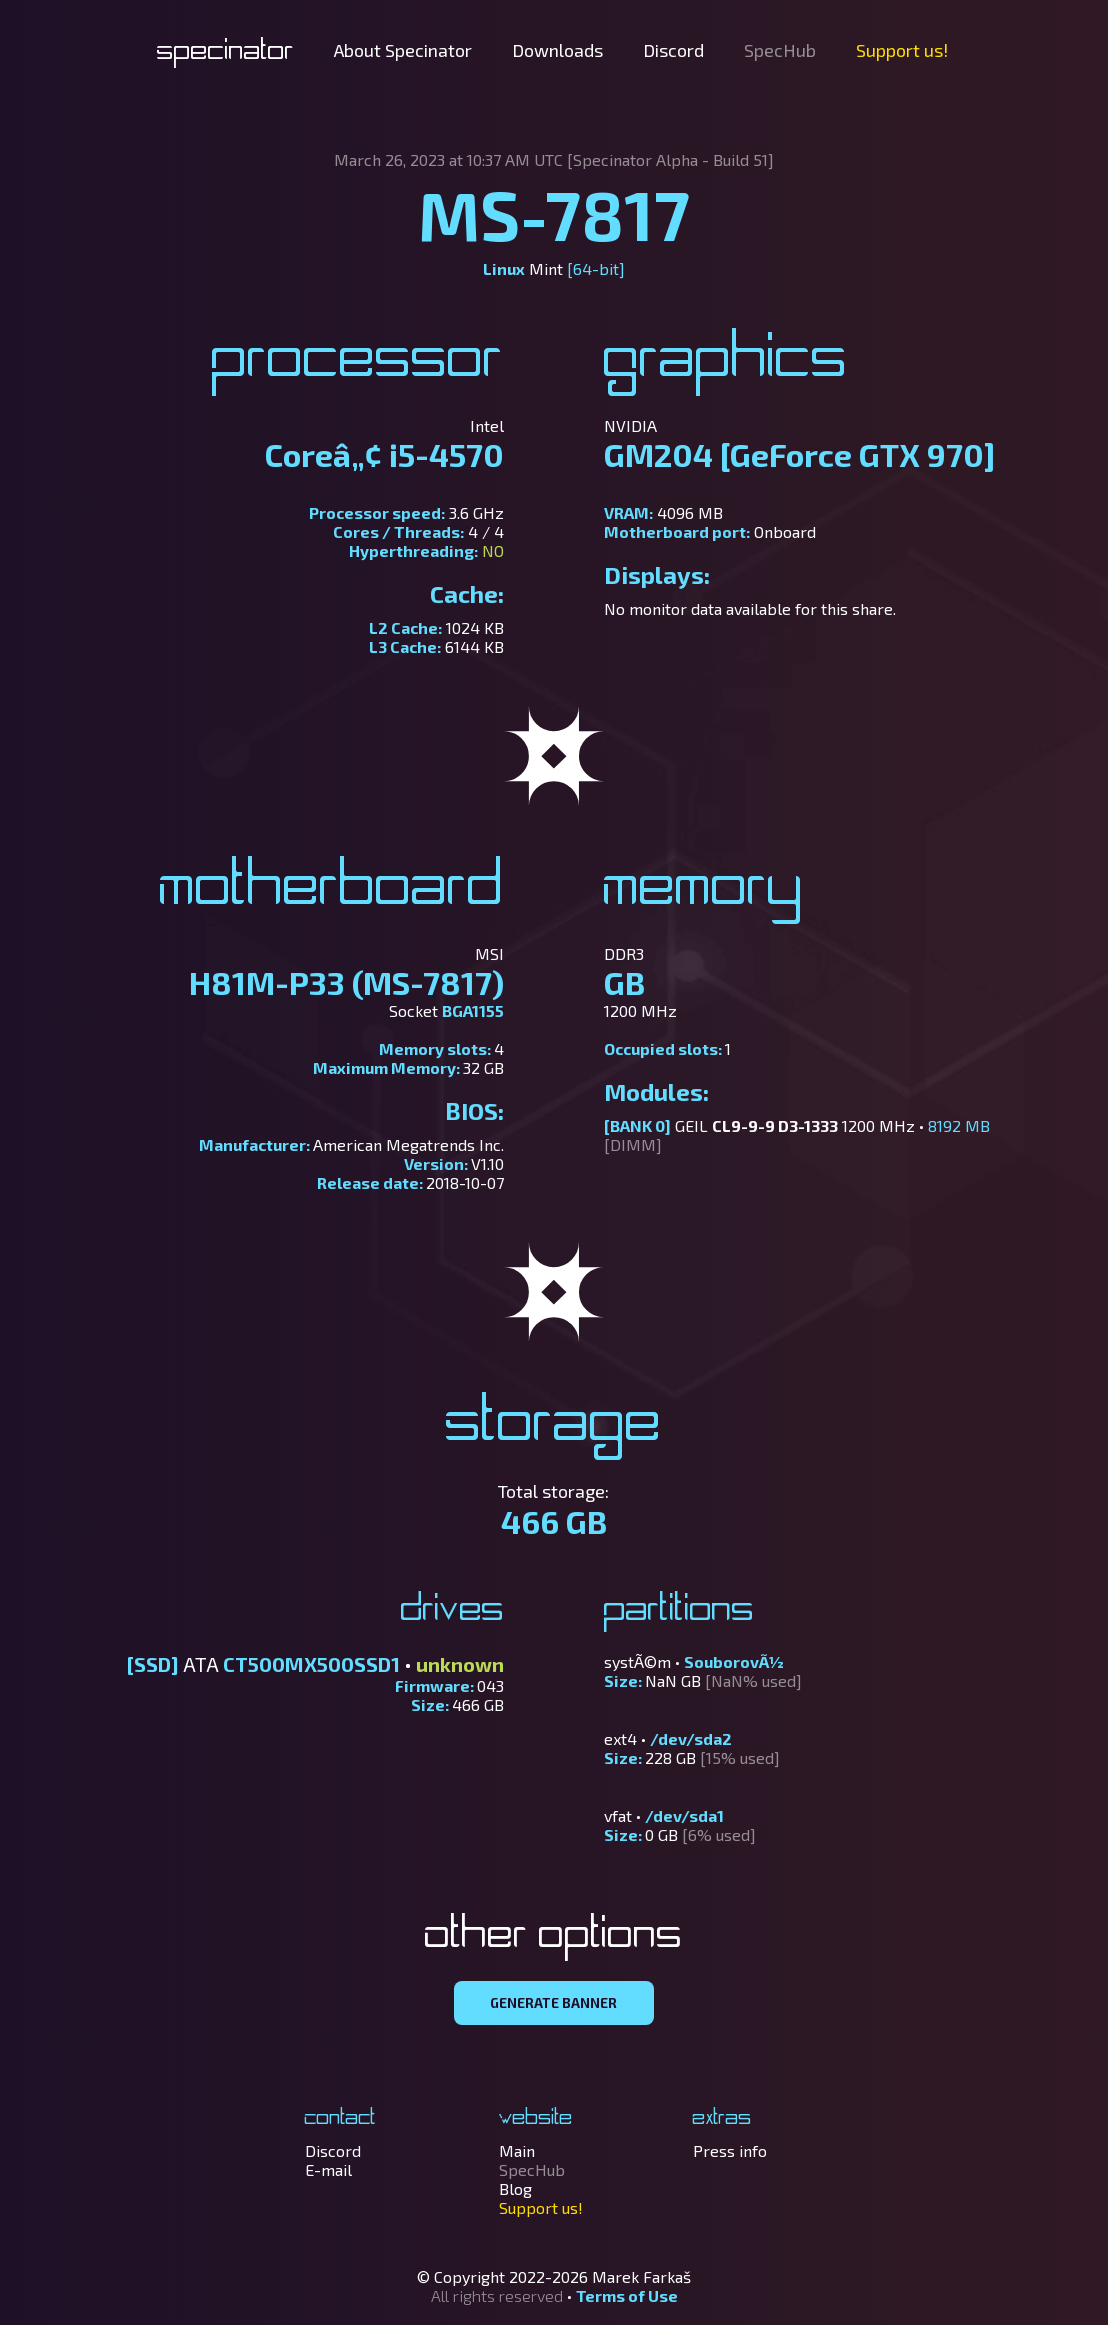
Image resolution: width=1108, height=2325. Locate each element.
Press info (730, 2150)
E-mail (328, 2169)
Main (517, 2150)
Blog (515, 2188)
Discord (673, 50)
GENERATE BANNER (553, 2003)
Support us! (902, 50)
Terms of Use (627, 2295)
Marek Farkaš (641, 2276)
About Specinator (403, 50)
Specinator (225, 52)
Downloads (557, 50)
